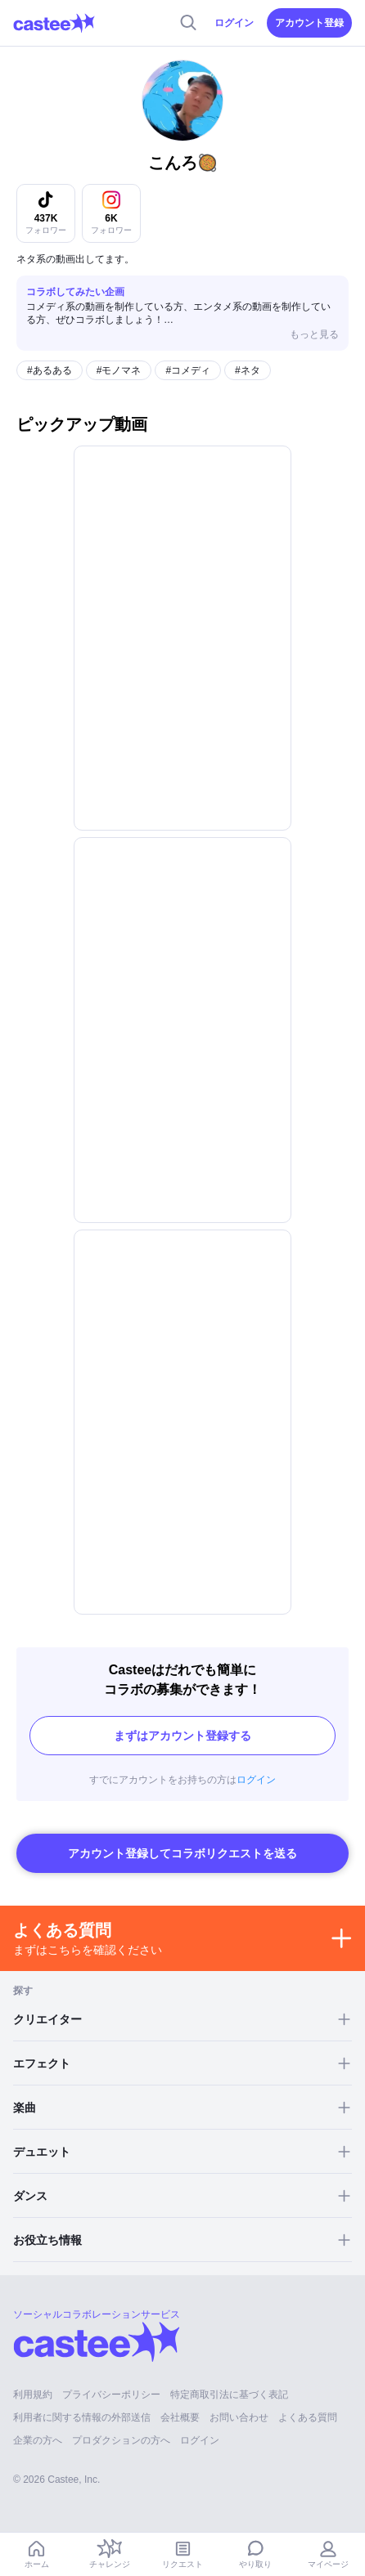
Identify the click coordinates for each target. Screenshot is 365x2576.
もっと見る (314, 334)
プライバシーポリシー (111, 2394)
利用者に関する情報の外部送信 (82, 2417)
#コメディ (187, 370)
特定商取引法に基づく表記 (229, 2394)
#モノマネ (119, 370)
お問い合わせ (239, 2417)
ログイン (234, 23)
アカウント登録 (309, 23)
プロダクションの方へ (121, 2440)
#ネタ (247, 370)
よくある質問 (307, 2417)
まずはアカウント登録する (182, 1735)
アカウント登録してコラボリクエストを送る (182, 1853)
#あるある (49, 370)
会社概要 (180, 2417)
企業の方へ (37, 2440)
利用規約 (32, 2394)
